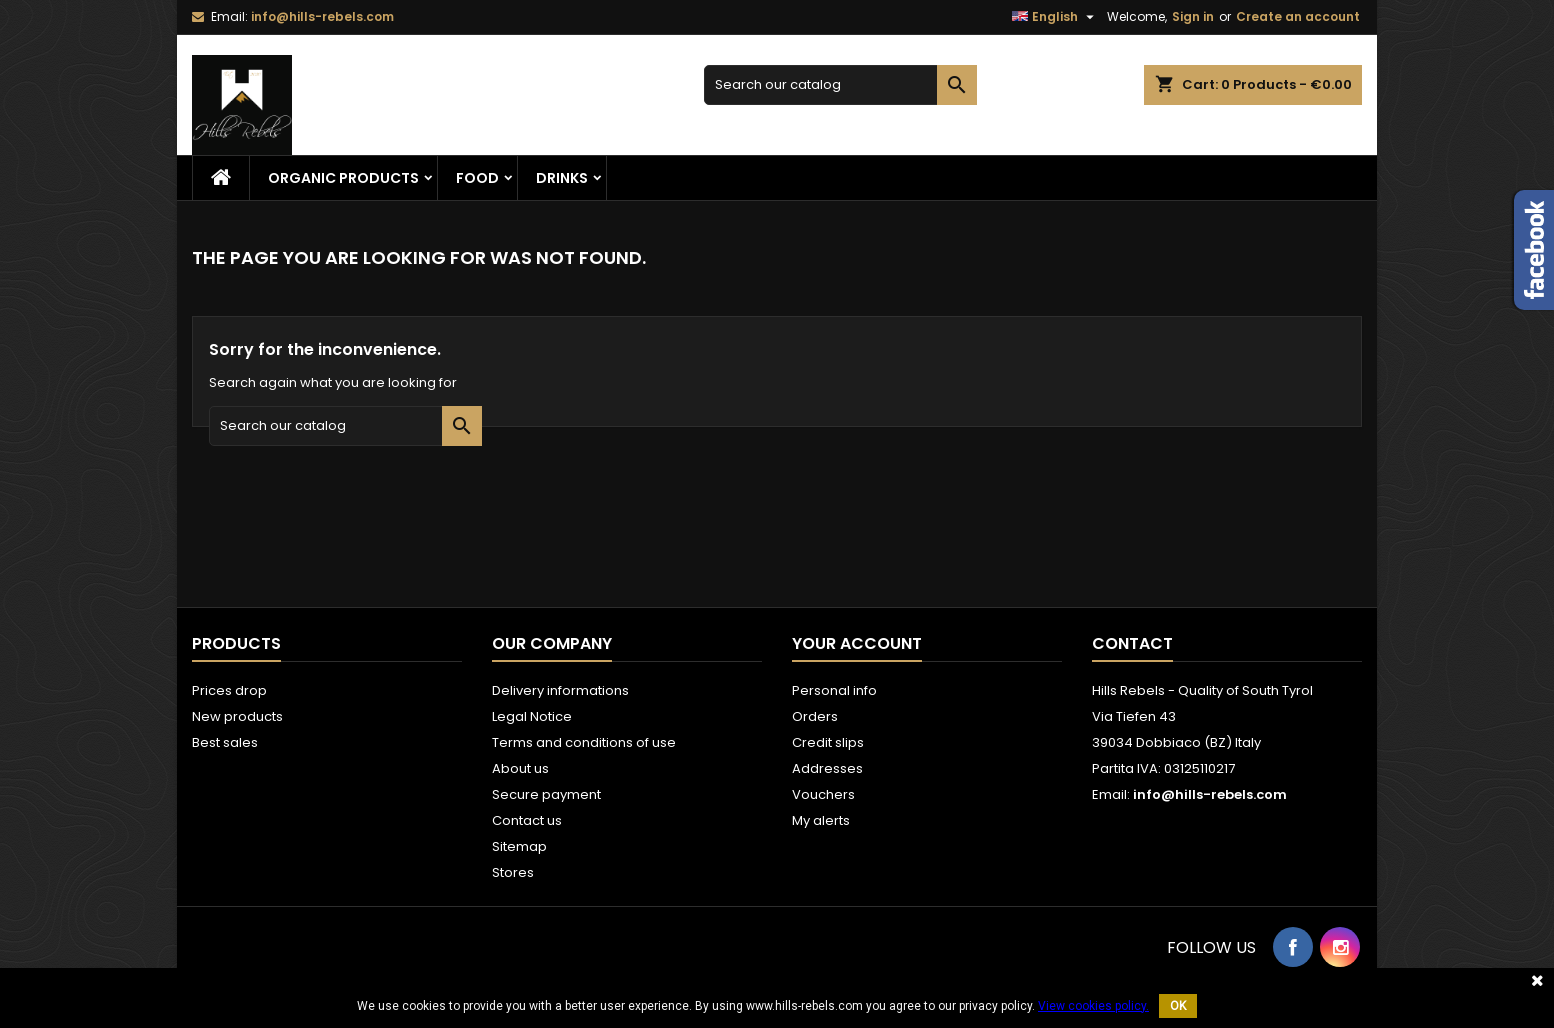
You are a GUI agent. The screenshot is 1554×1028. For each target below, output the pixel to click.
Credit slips (828, 742)
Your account (857, 643)
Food (477, 178)
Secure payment (546, 794)
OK (1178, 1006)
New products (237, 716)
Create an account (1298, 16)
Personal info (834, 690)
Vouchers (823, 794)
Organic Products (343, 178)
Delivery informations (560, 690)
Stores (513, 872)
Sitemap (519, 846)
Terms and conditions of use (584, 742)
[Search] (840, 85)
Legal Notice (532, 716)
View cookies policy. (1093, 1006)
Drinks (562, 178)
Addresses (827, 768)
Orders (815, 716)
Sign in (1193, 16)
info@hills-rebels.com (322, 16)
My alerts (821, 820)
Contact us (527, 820)
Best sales (225, 742)
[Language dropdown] (1055, 17)
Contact (1132, 643)
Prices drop (229, 690)
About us (520, 768)
